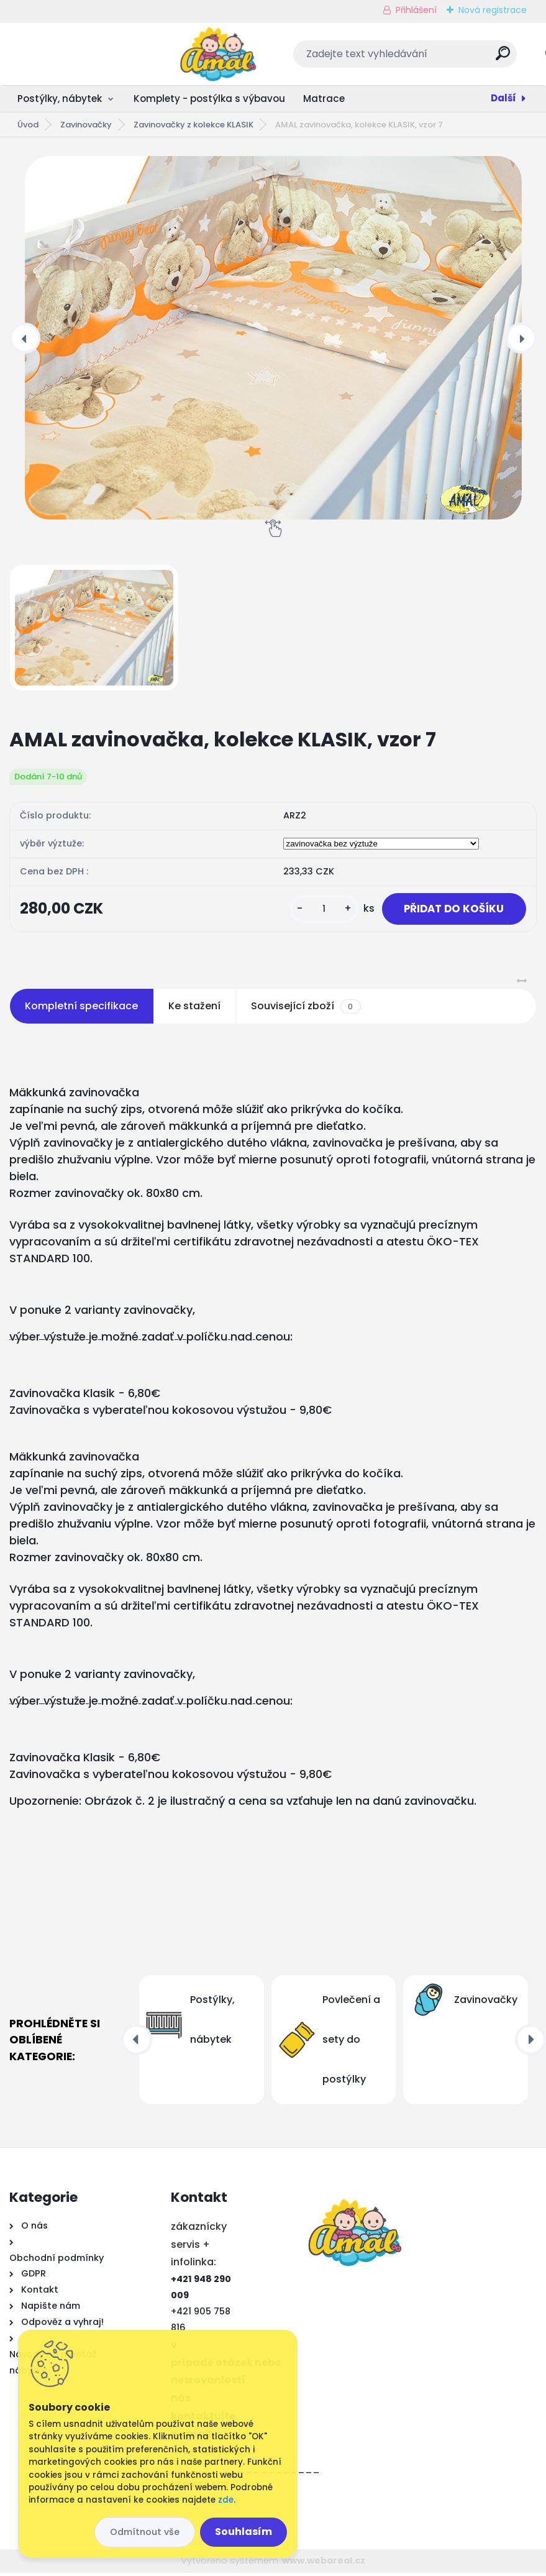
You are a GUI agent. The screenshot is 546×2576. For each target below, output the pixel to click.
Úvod (28, 125)
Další (503, 97)
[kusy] (314, 911)
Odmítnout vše (145, 2532)
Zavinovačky (86, 125)
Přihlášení (416, 10)
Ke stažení (194, 1009)
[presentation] (24, 338)
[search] (437, 58)
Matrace (324, 98)
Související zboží (305, 1009)
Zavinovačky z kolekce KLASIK (193, 125)
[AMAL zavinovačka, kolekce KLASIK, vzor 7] (273, 338)
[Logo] (85, 54)
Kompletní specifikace (81, 1009)
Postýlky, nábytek (59, 98)
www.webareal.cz (323, 2564)
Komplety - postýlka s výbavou (209, 98)
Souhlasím (243, 2531)
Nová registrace (492, 10)
